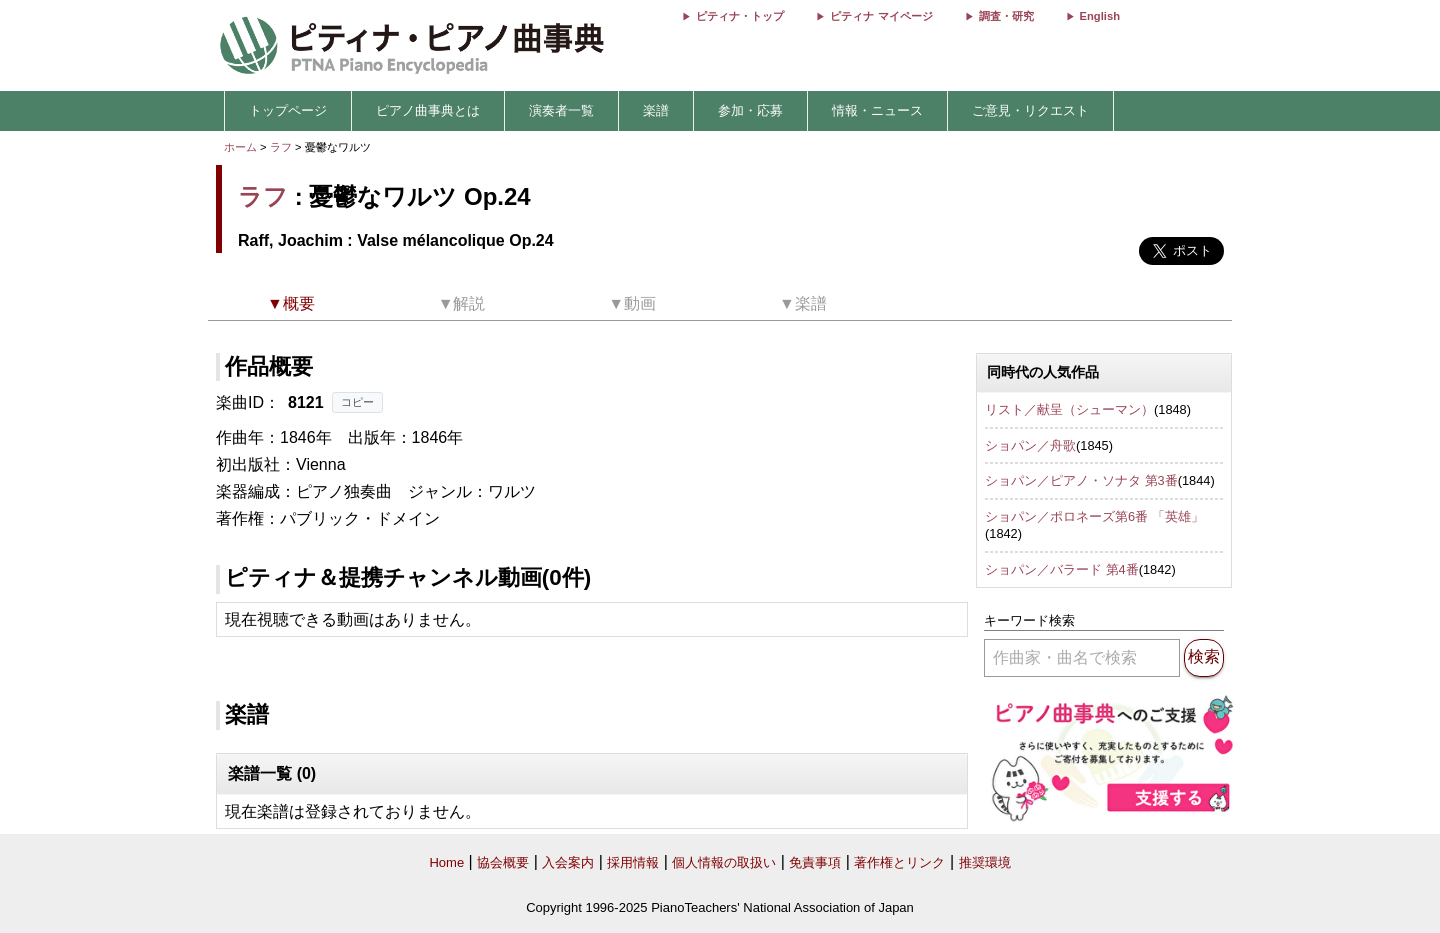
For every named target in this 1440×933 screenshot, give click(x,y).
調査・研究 (1006, 16)
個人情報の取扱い (724, 862)
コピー (357, 402)
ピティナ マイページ (881, 16)
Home (446, 862)
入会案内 (568, 862)
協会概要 (503, 862)
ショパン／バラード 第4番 (1062, 569)
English (1100, 16)
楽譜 (656, 110)
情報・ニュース (877, 110)
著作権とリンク (899, 862)
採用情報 (633, 862)
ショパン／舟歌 (1030, 445)
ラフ (281, 147)
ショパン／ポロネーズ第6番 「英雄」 (1094, 516)
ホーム (240, 147)
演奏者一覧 (561, 110)
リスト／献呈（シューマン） (1069, 409)
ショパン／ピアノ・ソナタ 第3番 (1081, 480)
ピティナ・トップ (740, 16)
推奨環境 (985, 862)
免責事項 (815, 862)
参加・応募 (750, 110)
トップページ (288, 110)
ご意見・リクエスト (1030, 110)
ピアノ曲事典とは (428, 110)
